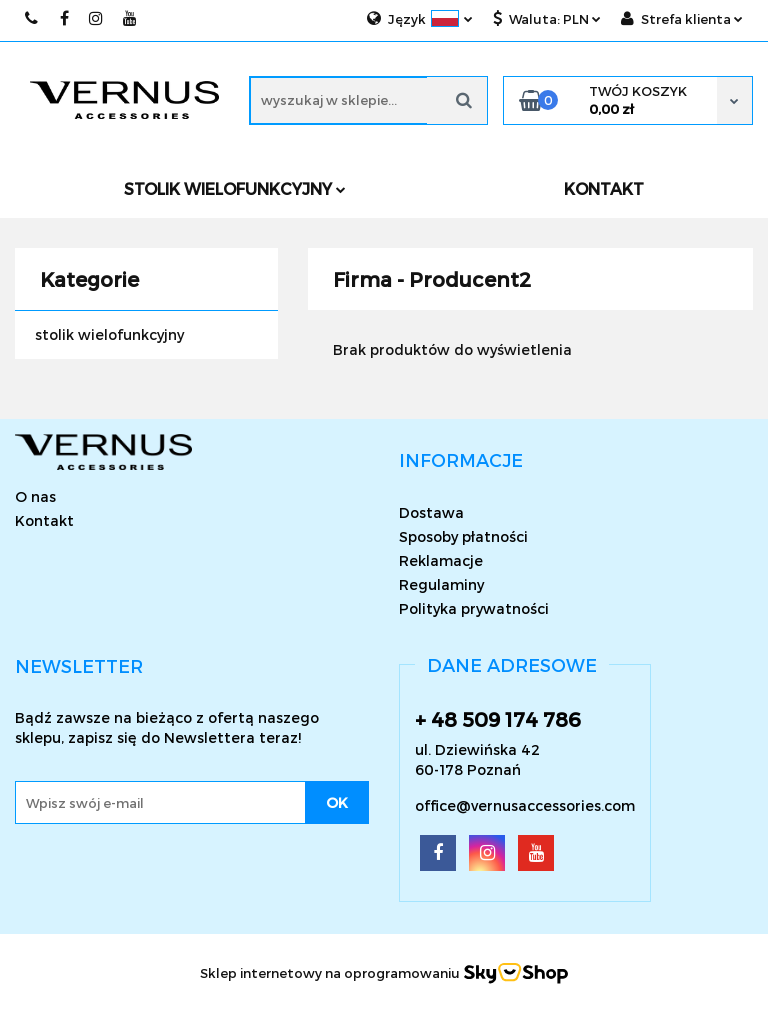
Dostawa (431, 512)
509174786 (32, 18)
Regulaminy (441, 584)
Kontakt (44, 520)
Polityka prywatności (474, 608)
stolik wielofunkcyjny (109, 334)
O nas (35, 496)
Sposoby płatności (463, 536)
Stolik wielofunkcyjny (235, 188)
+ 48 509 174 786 (498, 719)
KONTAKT (604, 188)
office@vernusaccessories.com (525, 805)
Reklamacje (441, 560)
